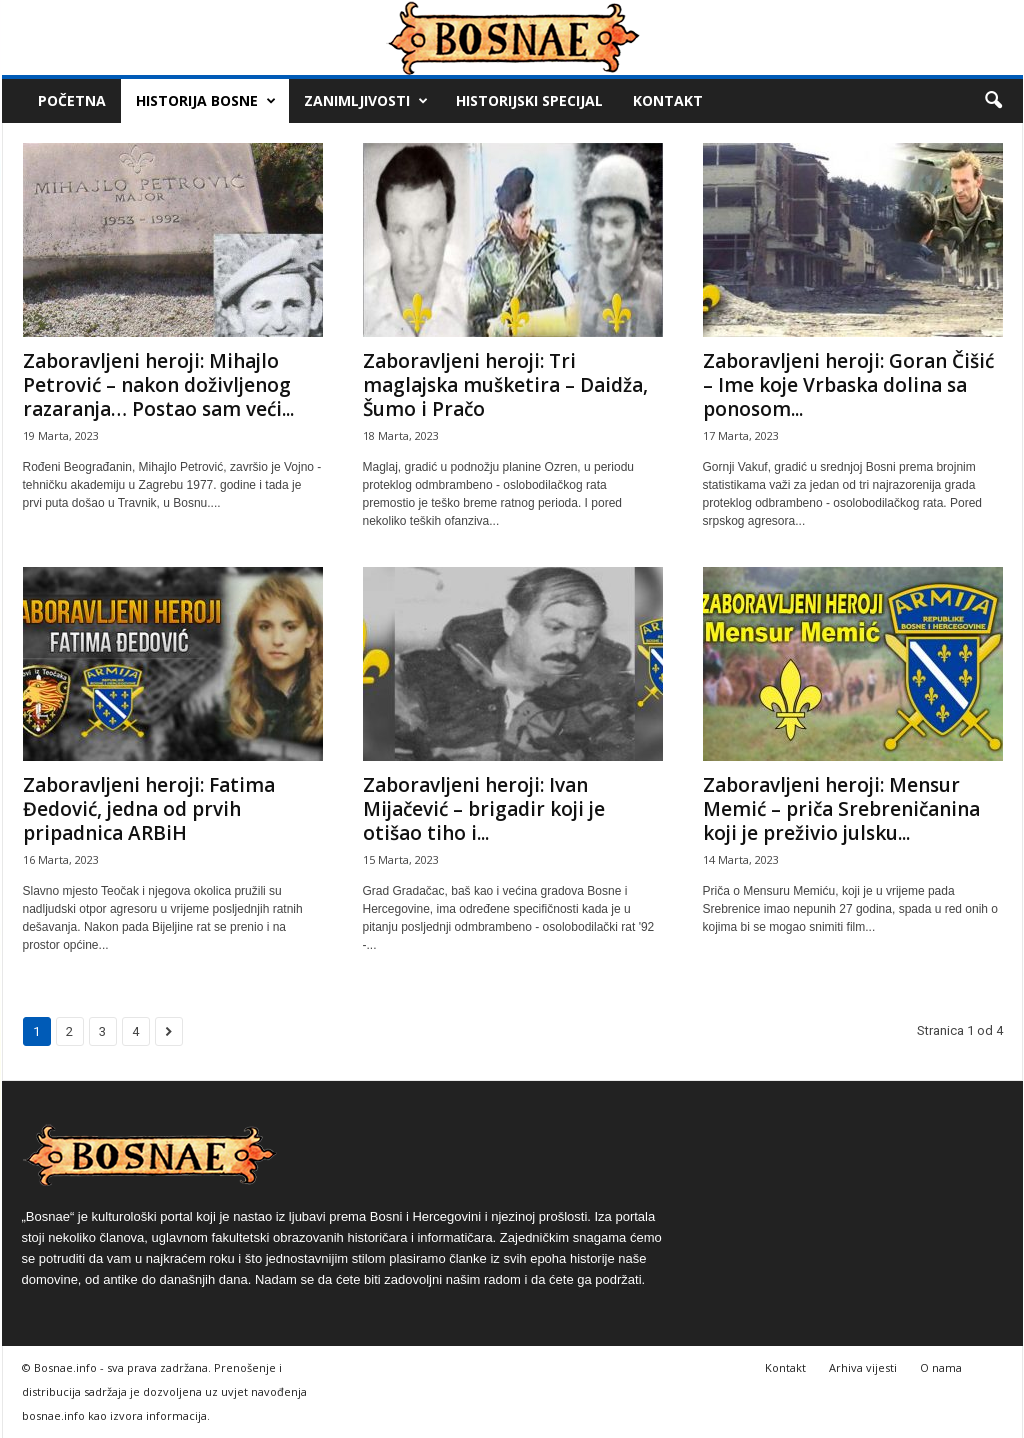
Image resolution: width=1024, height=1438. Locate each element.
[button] (993, 101)
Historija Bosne (206, 101)
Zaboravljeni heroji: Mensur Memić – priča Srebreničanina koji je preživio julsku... (841, 809)
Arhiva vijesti (863, 1367)
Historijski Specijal (529, 100)
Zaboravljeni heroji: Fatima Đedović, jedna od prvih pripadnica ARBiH (149, 809)
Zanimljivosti (366, 101)
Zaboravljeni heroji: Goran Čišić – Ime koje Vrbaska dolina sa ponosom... (848, 385)
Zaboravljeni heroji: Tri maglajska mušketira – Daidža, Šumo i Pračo (505, 385)
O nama (941, 1367)
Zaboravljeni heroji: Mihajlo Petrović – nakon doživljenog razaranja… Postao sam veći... (158, 385)
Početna (72, 100)
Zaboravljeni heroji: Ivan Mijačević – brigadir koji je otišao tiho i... (484, 809)
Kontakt (668, 100)
